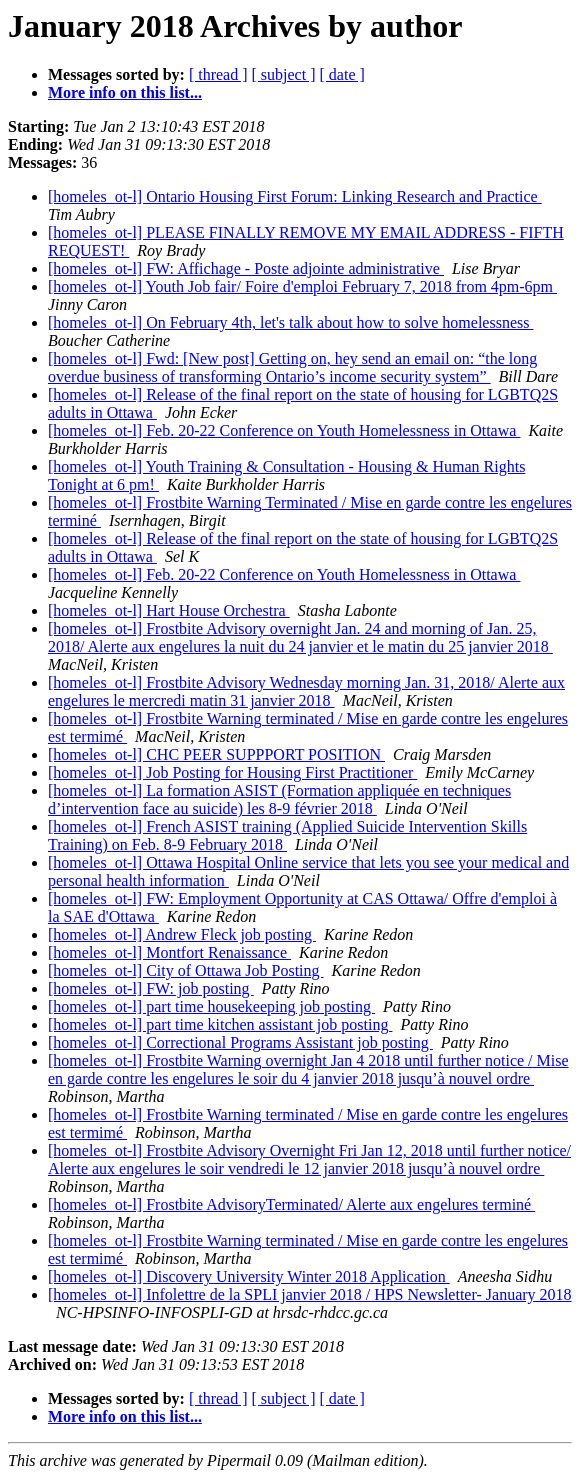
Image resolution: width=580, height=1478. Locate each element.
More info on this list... (125, 92)
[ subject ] (284, 74)
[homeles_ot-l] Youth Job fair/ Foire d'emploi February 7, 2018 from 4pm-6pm (302, 286)
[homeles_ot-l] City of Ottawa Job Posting (186, 970)
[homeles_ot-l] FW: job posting (151, 988)
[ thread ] (218, 74)
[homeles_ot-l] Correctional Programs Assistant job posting (240, 1042)
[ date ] (342, 74)
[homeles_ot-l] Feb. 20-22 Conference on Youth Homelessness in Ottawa (284, 430)
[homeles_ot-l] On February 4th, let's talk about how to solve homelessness (290, 322)
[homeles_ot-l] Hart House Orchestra (169, 610)
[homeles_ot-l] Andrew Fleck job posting (182, 934)
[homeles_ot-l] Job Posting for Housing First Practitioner (232, 772)
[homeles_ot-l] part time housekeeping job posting (211, 1006)
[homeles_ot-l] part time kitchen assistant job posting (220, 1024)
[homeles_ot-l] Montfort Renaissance (169, 952)
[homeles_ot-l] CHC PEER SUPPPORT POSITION (216, 754)
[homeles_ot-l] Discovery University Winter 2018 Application (249, 1276)
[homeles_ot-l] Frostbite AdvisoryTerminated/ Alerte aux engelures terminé (291, 1204)
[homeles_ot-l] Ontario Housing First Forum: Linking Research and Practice (295, 196)
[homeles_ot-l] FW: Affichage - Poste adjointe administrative (246, 268)
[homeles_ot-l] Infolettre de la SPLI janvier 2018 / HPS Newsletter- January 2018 (310, 1294)
